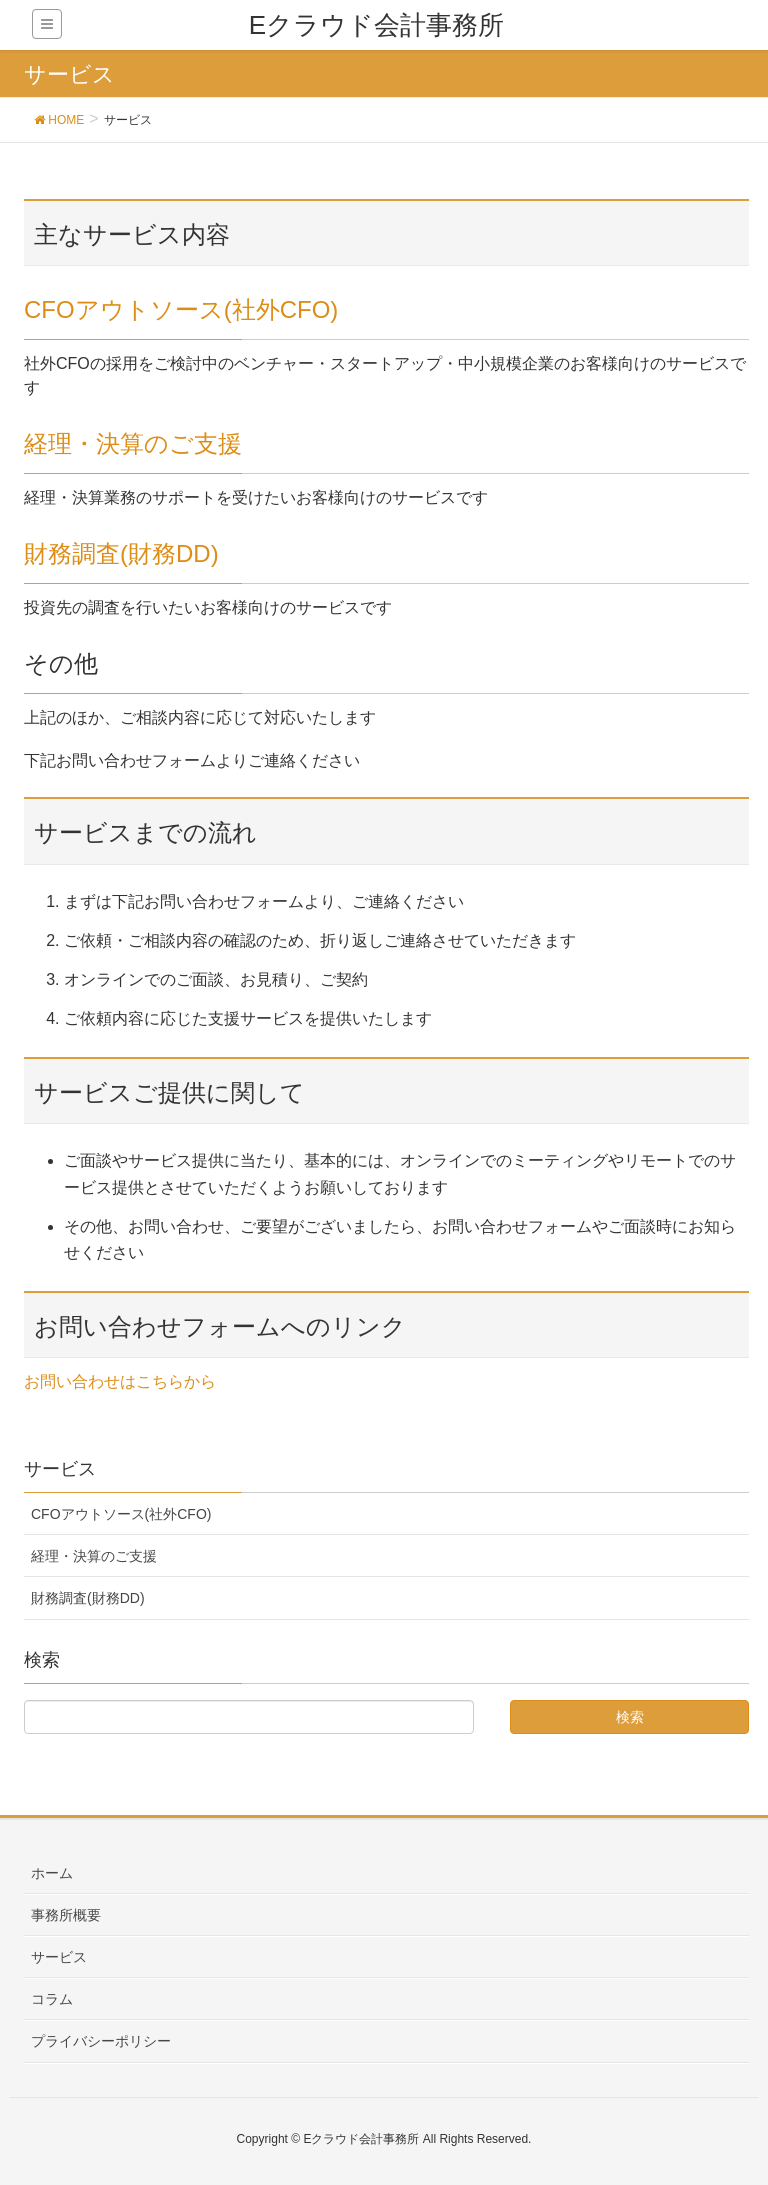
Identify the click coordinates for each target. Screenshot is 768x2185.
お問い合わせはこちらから (120, 1381)
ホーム (52, 1873)
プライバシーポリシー (101, 2041)
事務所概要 (66, 1915)
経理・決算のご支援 (133, 443)
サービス (59, 1957)
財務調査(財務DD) (121, 553)
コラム (52, 1999)
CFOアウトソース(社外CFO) (181, 309)
